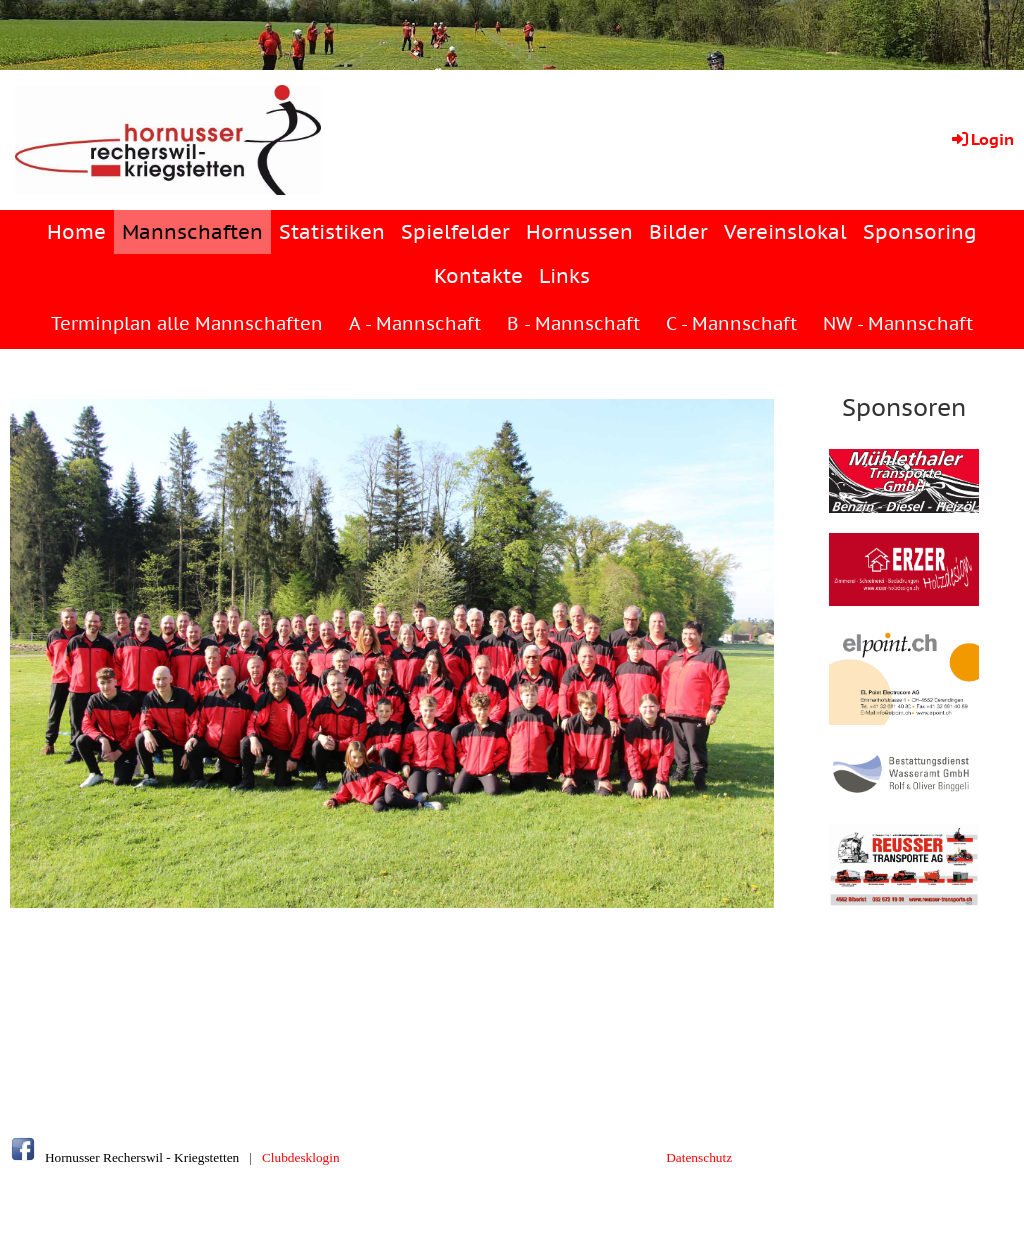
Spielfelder (455, 232)
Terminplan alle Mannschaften (187, 323)
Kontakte (478, 276)
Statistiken (332, 232)
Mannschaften (192, 232)
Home (76, 232)
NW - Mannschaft (898, 323)
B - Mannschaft (573, 323)
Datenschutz (699, 1157)
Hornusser (72, 1157)
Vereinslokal (785, 232)
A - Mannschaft (415, 323)
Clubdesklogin (301, 1157)
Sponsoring (920, 232)
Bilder (678, 232)
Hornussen (579, 232)
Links (564, 276)
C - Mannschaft (731, 323)
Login (981, 139)
